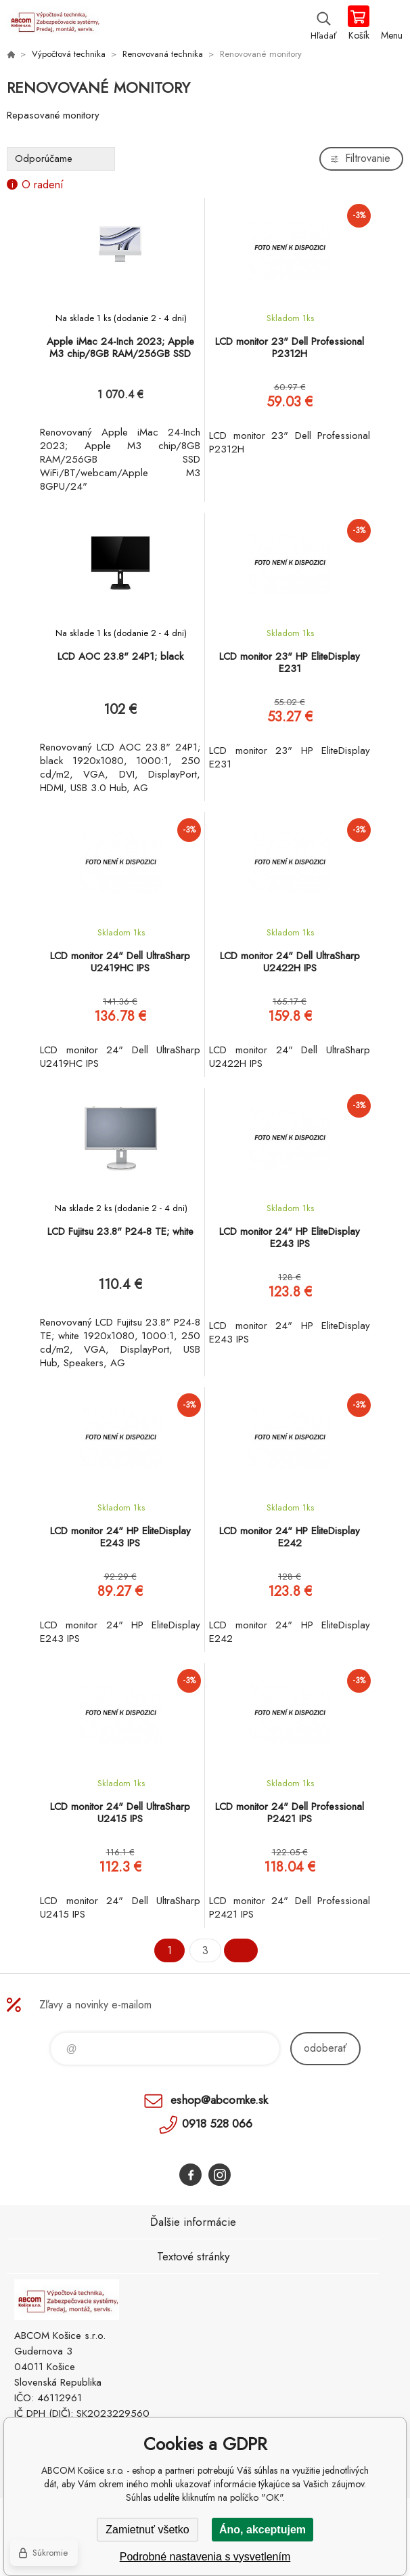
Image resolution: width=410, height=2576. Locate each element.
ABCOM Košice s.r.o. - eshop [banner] (53, 23)
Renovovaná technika (162, 53)
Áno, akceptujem (262, 2529)
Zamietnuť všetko (147, 2529)
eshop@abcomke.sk (219, 2100)
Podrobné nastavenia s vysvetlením (205, 2556)
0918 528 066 (217, 2123)
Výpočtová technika (69, 53)
